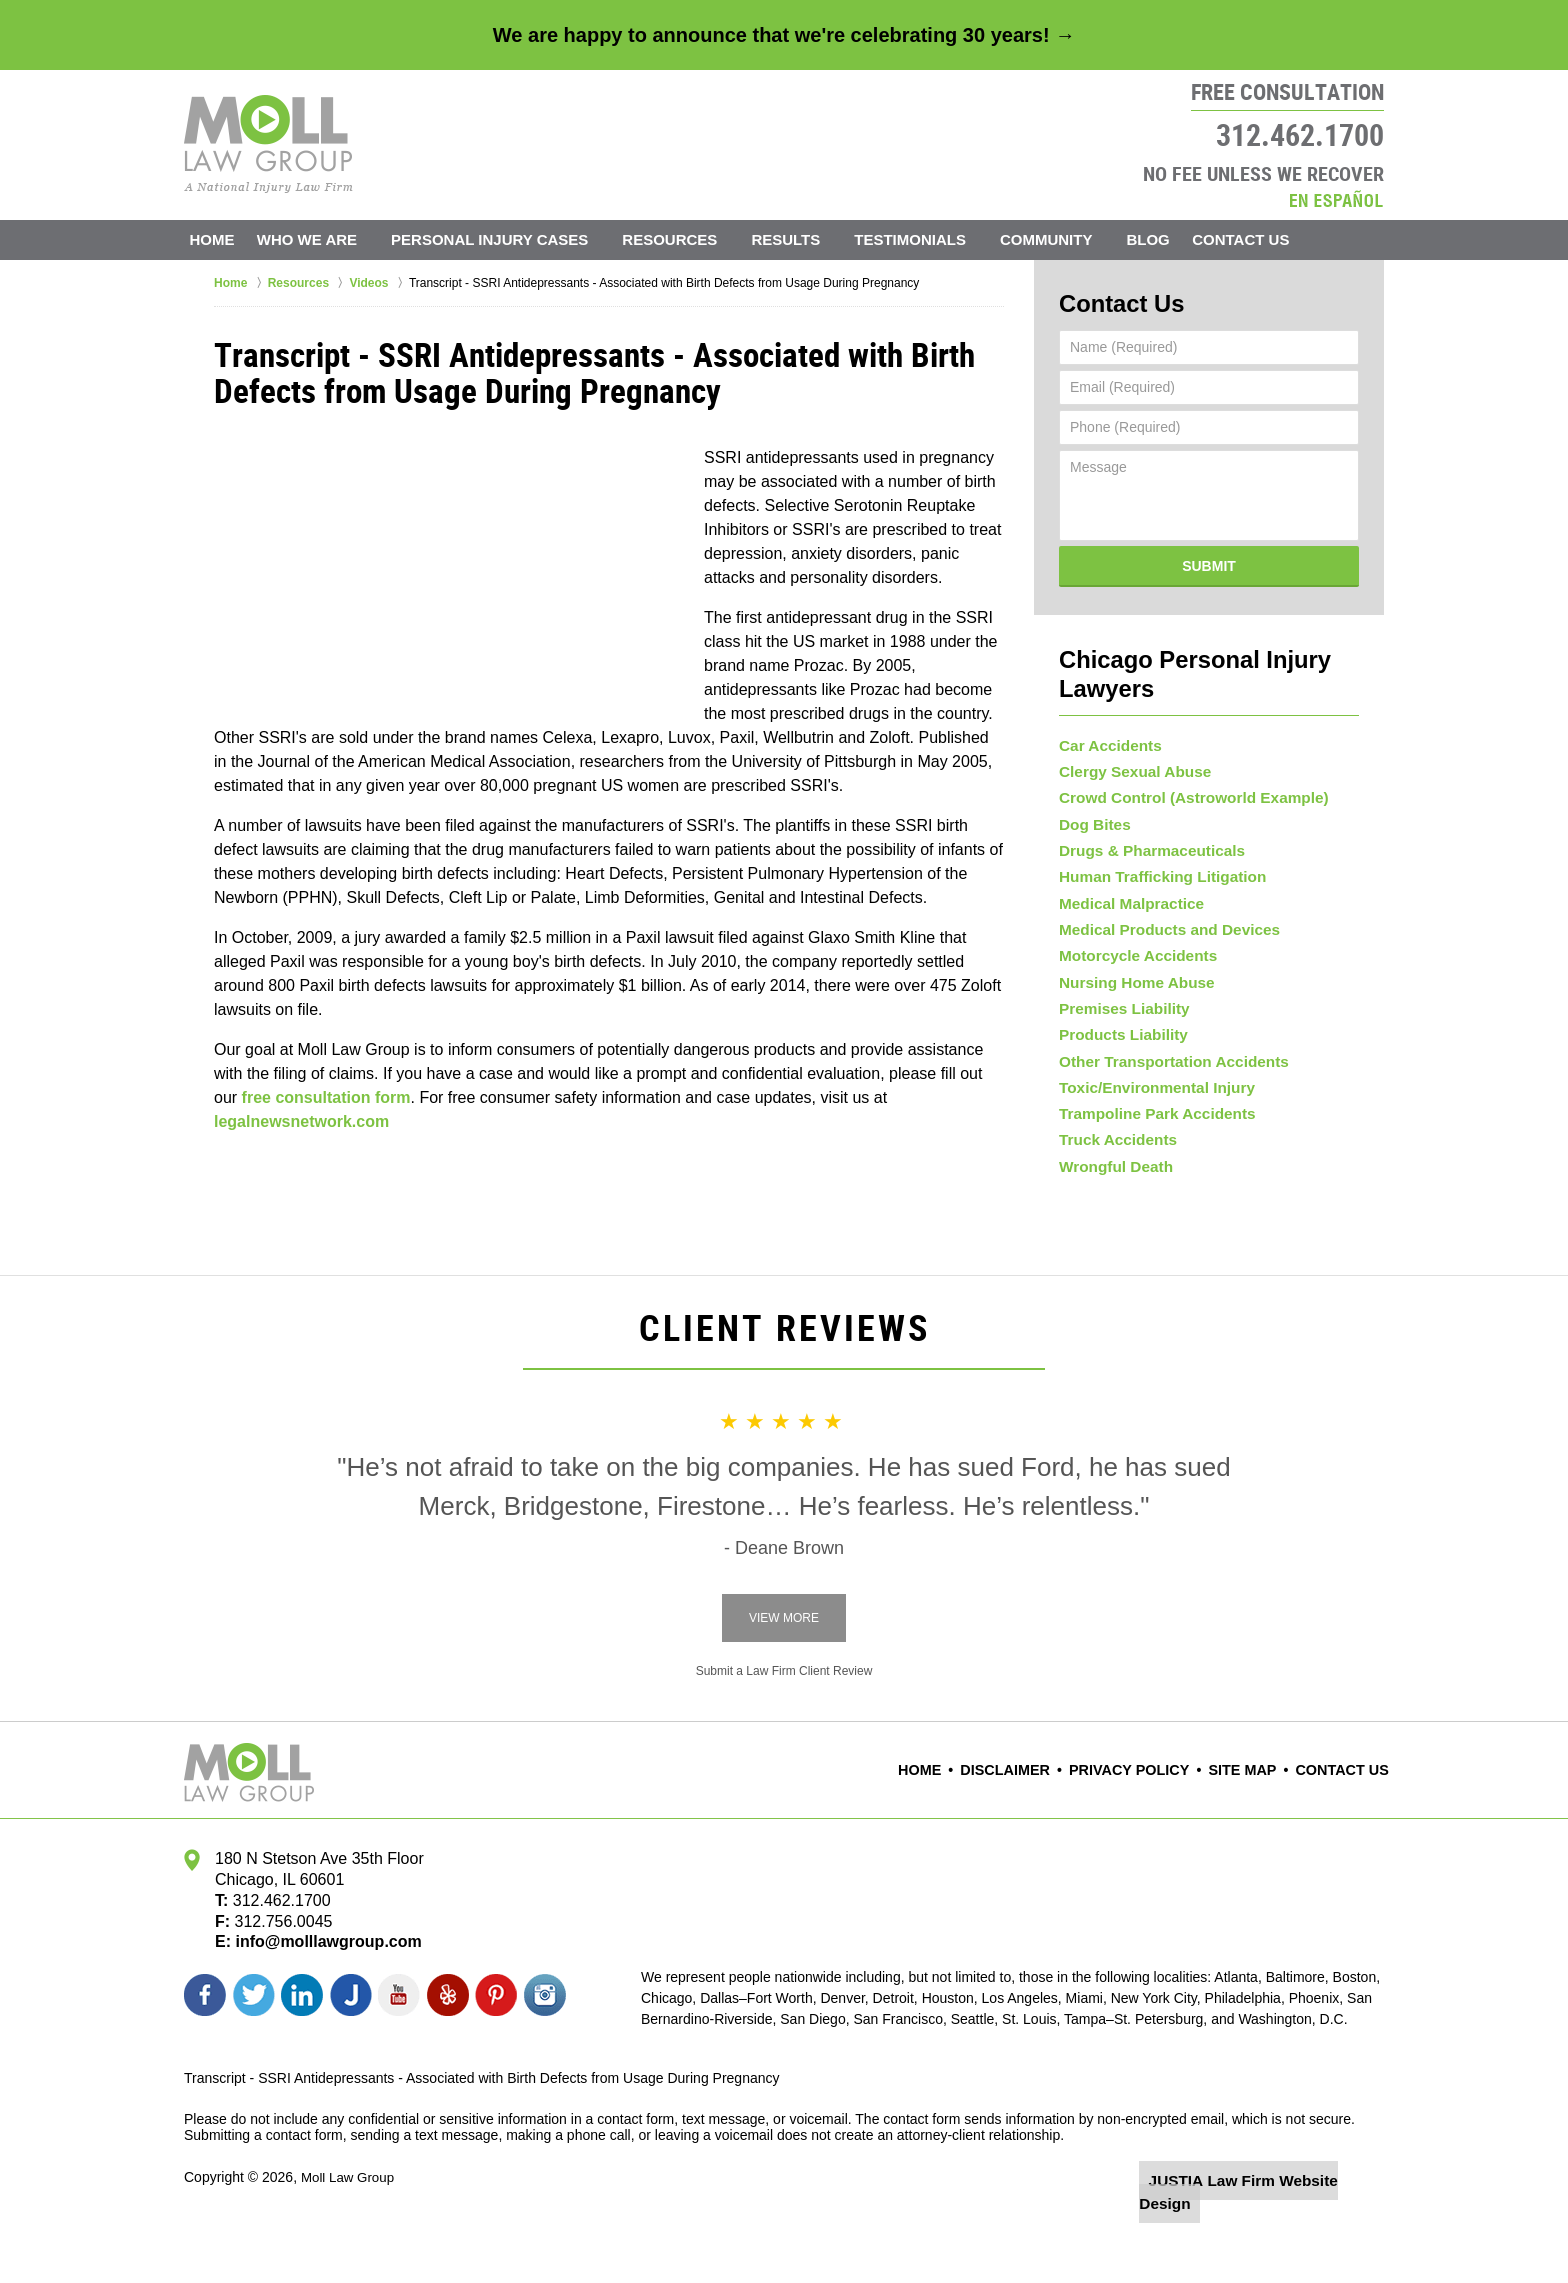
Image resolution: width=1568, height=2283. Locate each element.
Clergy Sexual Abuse (1128, 740)
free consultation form (326, 1097)
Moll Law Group (350, 2230)
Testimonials (934, 239)
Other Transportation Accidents (1164, 1089)
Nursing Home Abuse (1130, 994)
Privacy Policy (1147, 1824)
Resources (693, 239)
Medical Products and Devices (1160, 930)
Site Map (1252, 1824)
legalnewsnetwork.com (301, 1121)
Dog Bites (1091, 803)
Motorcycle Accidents (1131, 962)
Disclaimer (1034, 1824)
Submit (1209, 560)
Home (223, 239)
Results (809, 239)
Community (1069, 239)
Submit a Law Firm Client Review (784, 1725)
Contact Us (1275, 239)
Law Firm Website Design (1277, 2232)
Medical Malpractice (1125, 899)
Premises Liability (1118, 1026)
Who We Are (330, 239)
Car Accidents (1106, 708)
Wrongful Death (1111, 1217)
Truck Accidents (1113, 1185)
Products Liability (1117, 1058)
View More (784, 1672)
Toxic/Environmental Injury (1148, 1121)
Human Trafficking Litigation (1153, 867)
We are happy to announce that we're (784, 35)
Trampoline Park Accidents (1148, 1153)
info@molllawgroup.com (320, 1995)
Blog (1171, 239)
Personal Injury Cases (512, 239)
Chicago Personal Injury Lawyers (1208, 651)
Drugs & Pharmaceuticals (1144, 835)
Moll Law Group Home (268, 144)
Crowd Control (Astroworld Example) (1182, 771)
